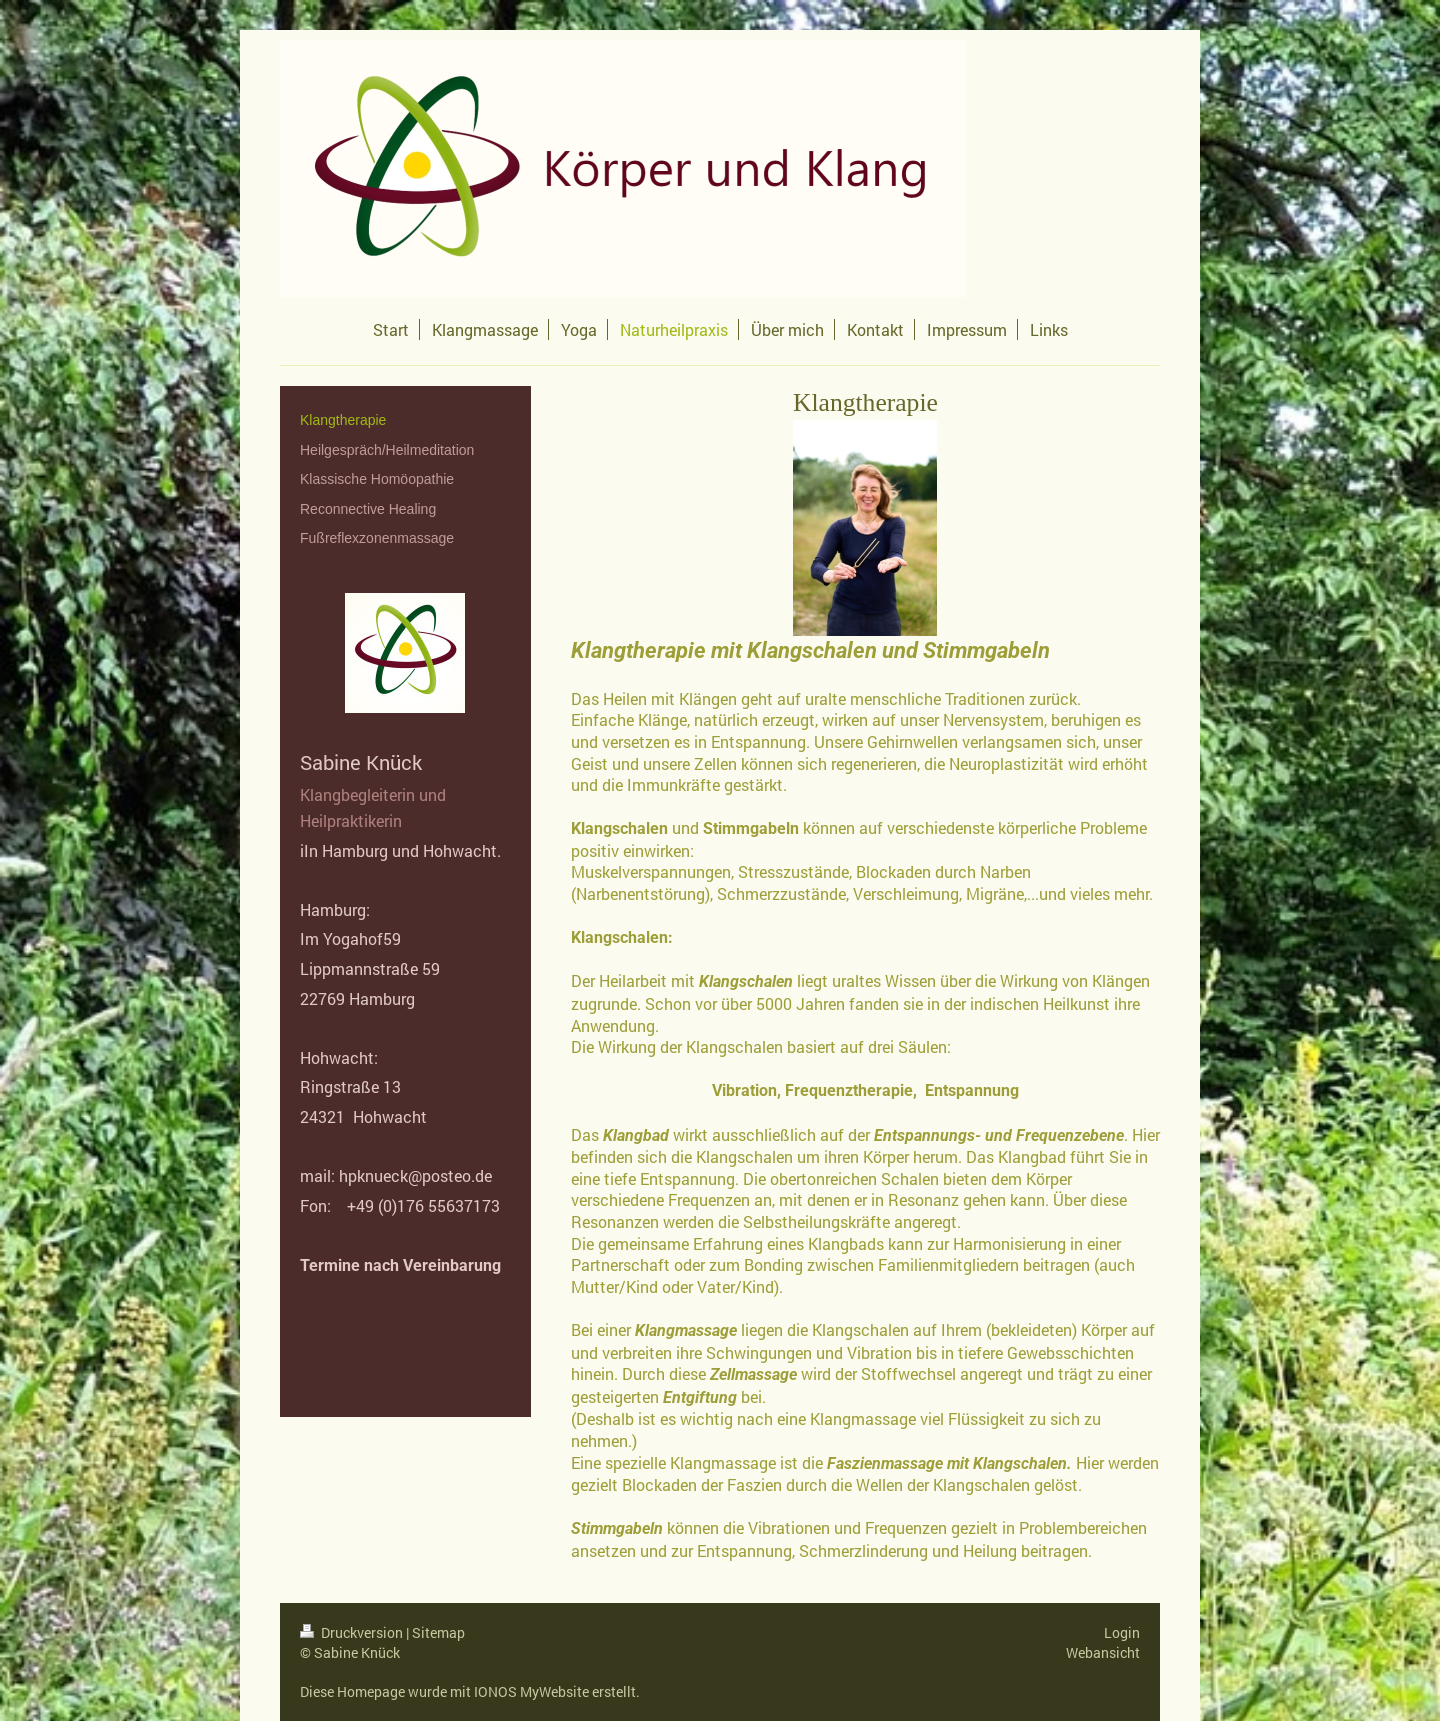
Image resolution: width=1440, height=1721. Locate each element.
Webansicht (1103, 1652)
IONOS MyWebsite (531, 1691)
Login (1122, 1632)
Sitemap (438, 1632)
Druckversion (353, 1632)
